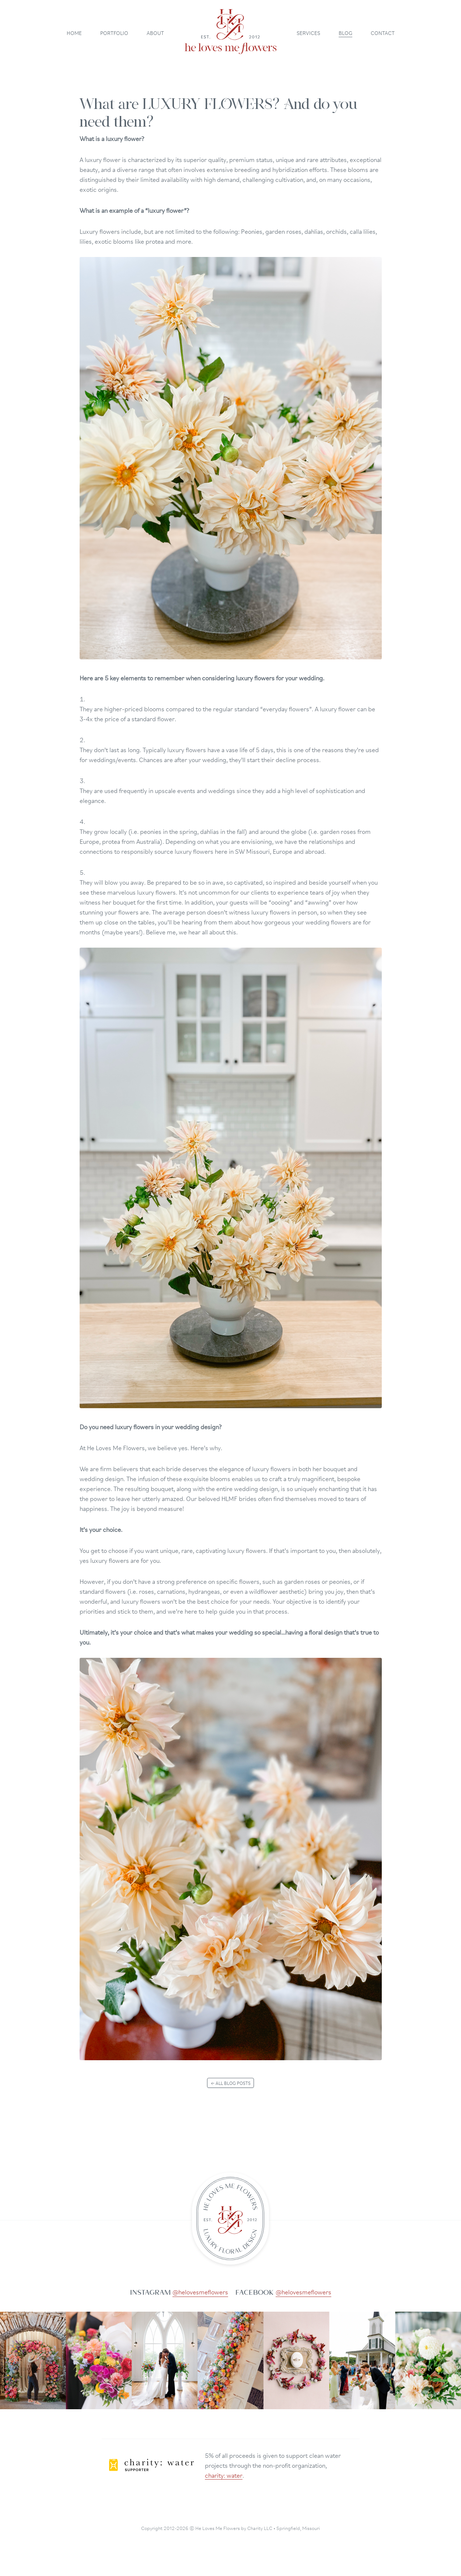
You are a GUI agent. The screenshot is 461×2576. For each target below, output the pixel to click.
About (155, 32)
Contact (383, 32)
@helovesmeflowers (200, 2291)
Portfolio (114, 32)
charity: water (223, 2474)
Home (74, 32)
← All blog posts (231, 2082)
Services (308, 32)
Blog (345, 32)
